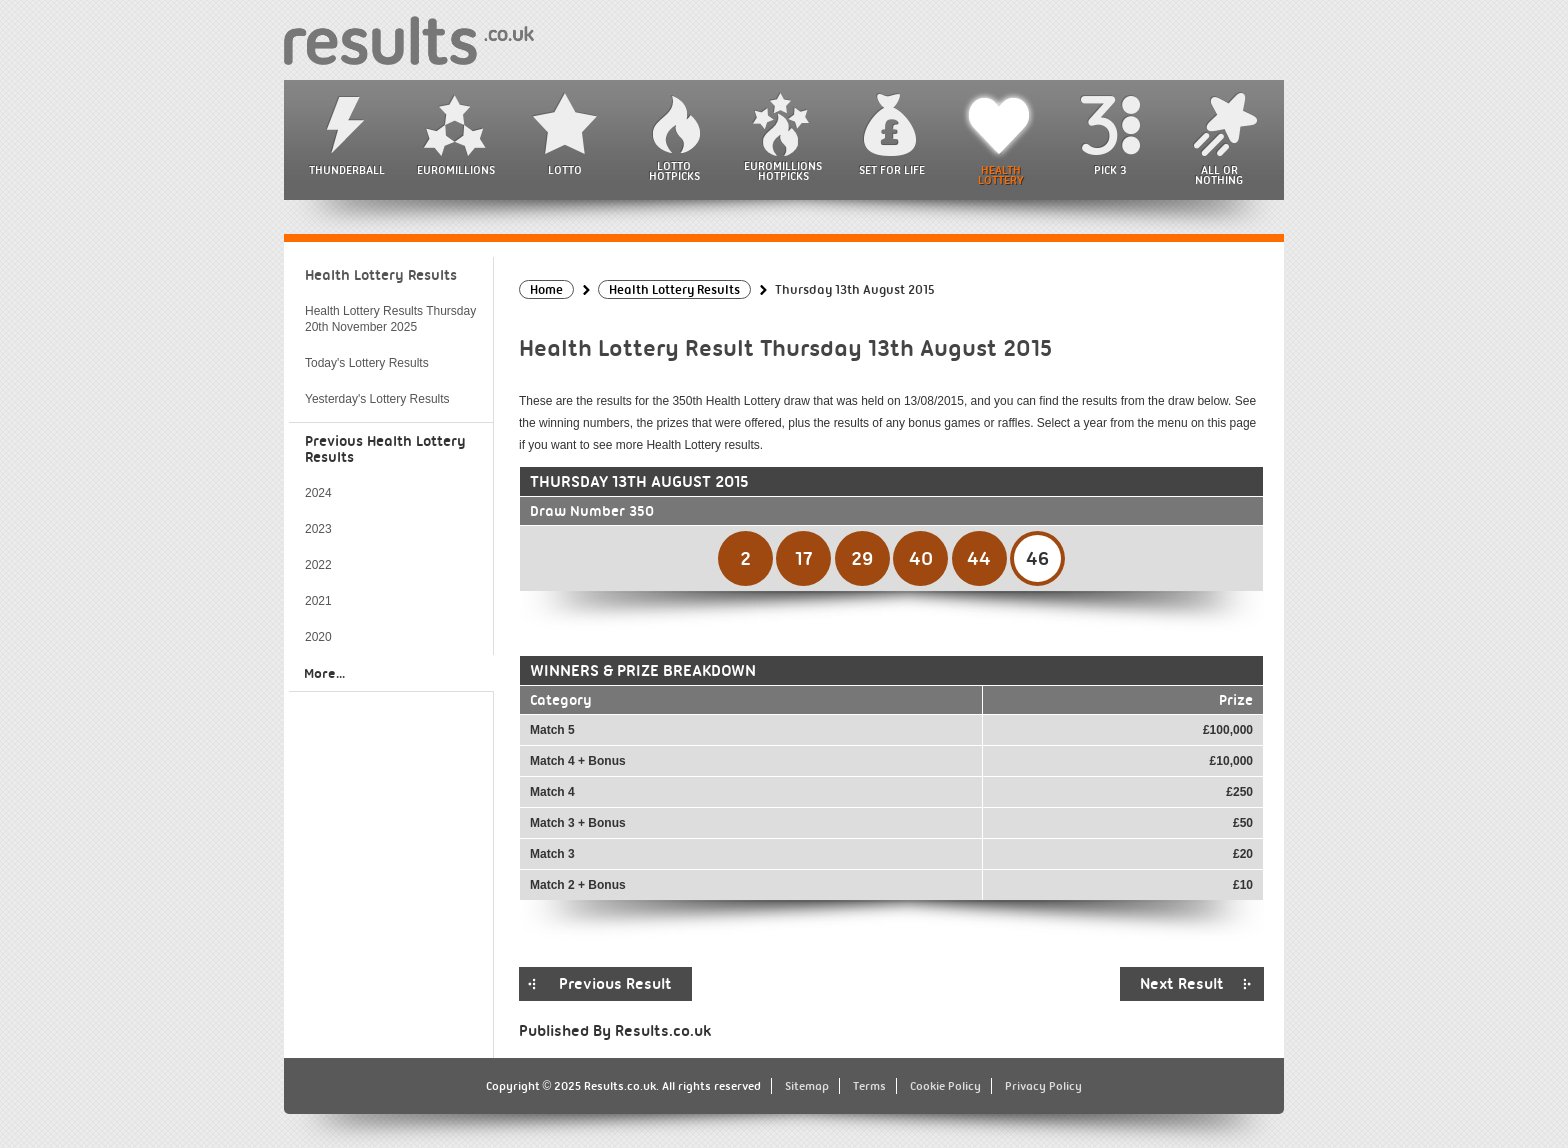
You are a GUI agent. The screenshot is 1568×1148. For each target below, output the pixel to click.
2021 (318, 601)
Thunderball (347, 170)
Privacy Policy (1043, 1086)
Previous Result (615, 984)
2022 (318, 565)
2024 (318, 493)
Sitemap (807, 1086)
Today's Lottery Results (367, 363)
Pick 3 (1110, 170)
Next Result (1182, 984)
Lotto (565, 170)
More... (324, 673)
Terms (869, 1086)
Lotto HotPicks (674, 171)
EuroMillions (456, 170)
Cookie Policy (945, 1086)
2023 (318, 529)
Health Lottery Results (381, 275)
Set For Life (892, 170)
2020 (318, 637)
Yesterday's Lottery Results (377, 399)
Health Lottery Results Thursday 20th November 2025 (390, 319)
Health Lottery (1001, 175)
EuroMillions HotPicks (783, 171)
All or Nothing (1219, 175)
